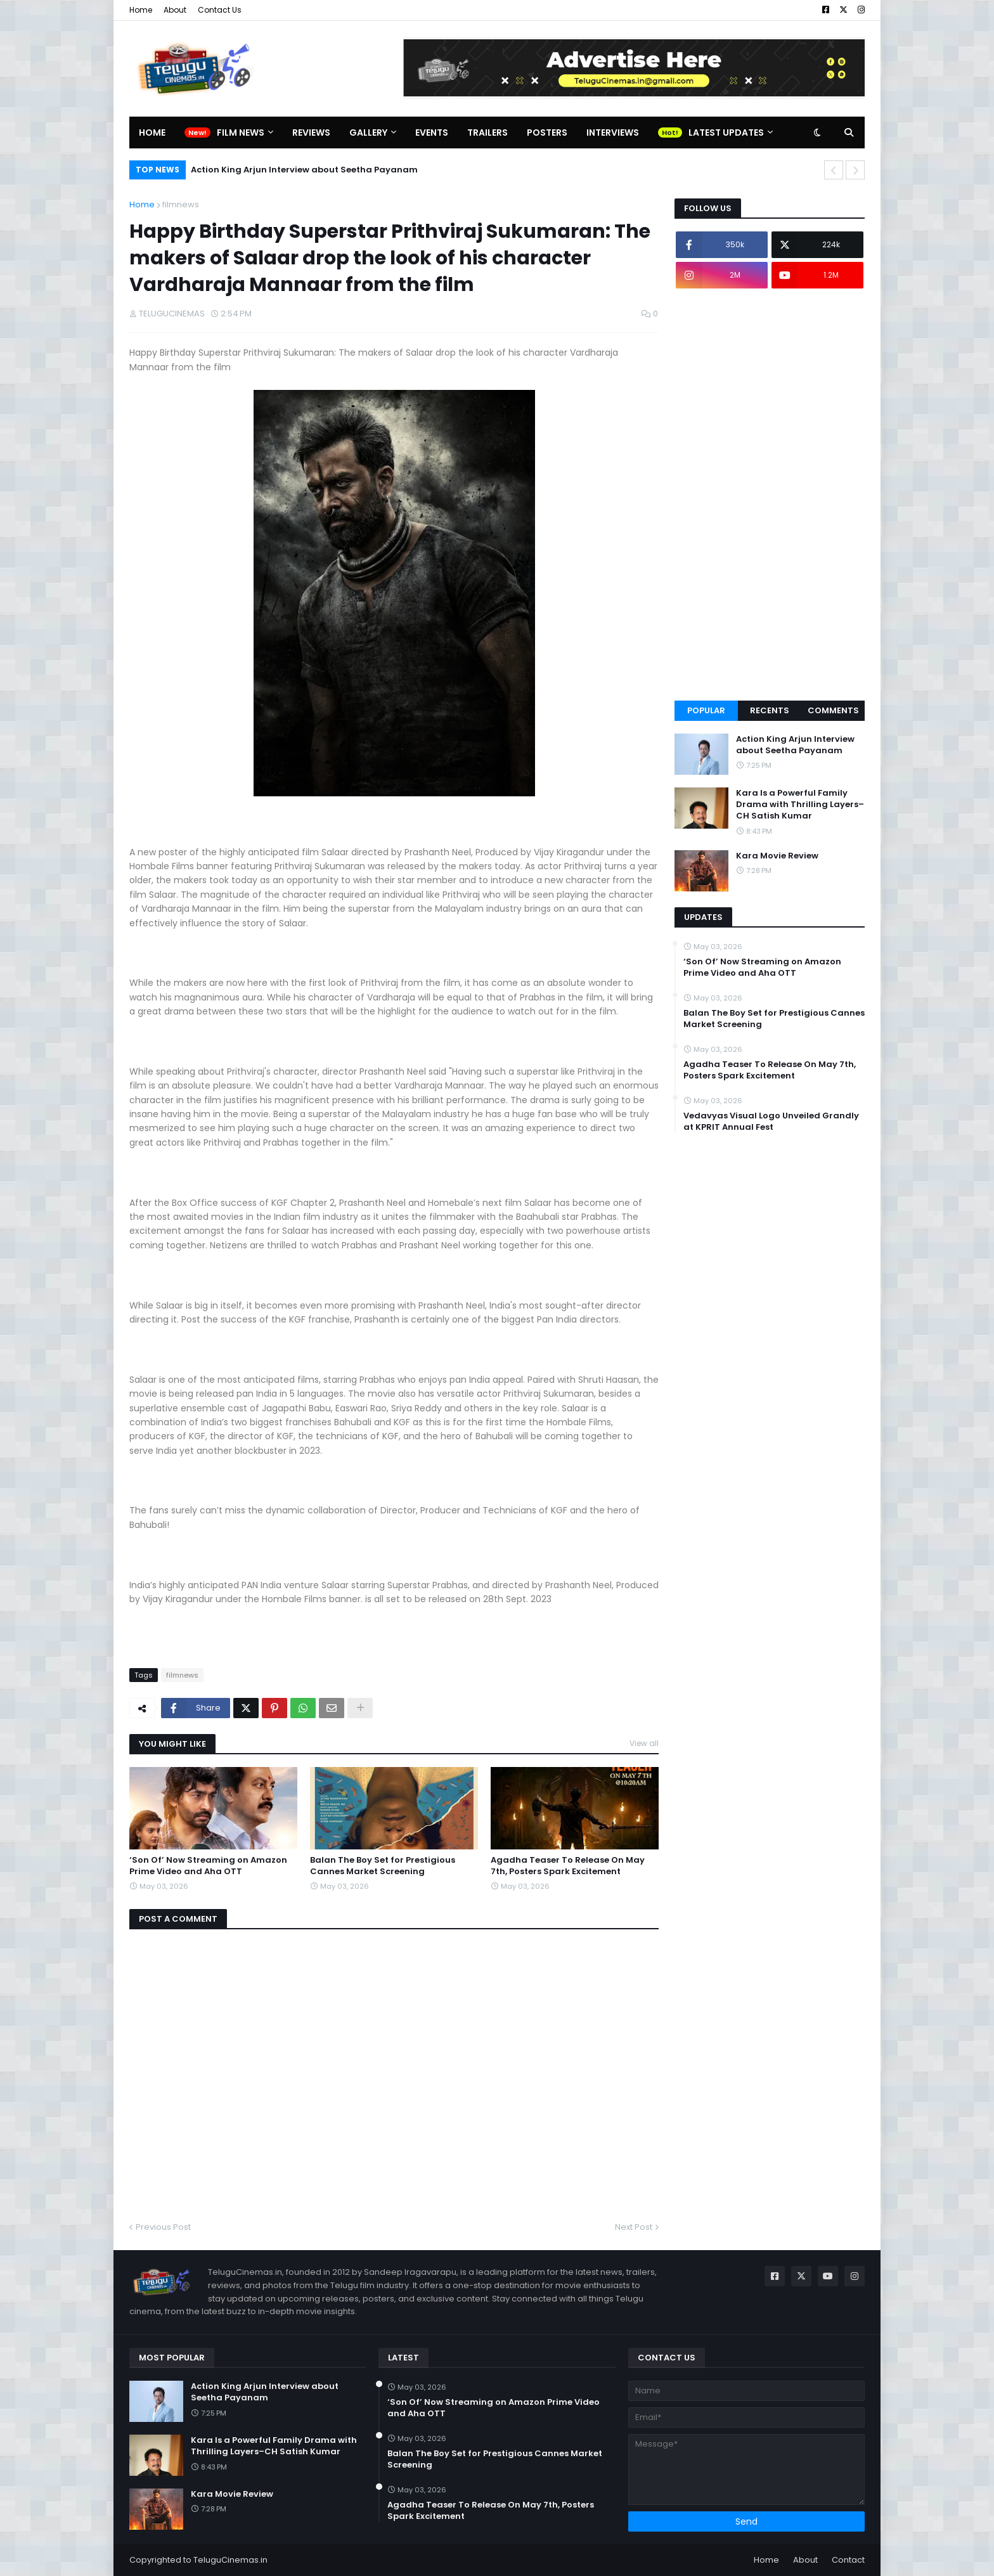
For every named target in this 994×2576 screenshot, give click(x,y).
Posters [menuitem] (547, 132)
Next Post (633, 2227)
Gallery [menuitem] (368, 132)
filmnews (180, 204)
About (175, 9)
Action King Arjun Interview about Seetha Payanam (304, 170)
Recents (769, 710)
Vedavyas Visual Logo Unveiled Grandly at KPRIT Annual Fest (771, 1121)
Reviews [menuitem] (311, 132)
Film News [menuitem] (240, 132)
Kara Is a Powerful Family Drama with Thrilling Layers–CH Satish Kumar (800, 804)
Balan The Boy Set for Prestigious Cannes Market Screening (382, 1865)
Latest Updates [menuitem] (726, 132)
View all (644, 1743)
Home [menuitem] (152, 132)
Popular (706, 710)
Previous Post (163, 2227)
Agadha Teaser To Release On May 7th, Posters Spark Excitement (568, 1865)
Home (140, 9)
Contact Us (220, 9)
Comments (833, 710)
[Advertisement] (769, 494)
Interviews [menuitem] (612, 132)
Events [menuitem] (431, 132)
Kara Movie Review (777, 856)
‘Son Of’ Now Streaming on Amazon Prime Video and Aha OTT (208, 1865)
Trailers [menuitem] (487, 132)
